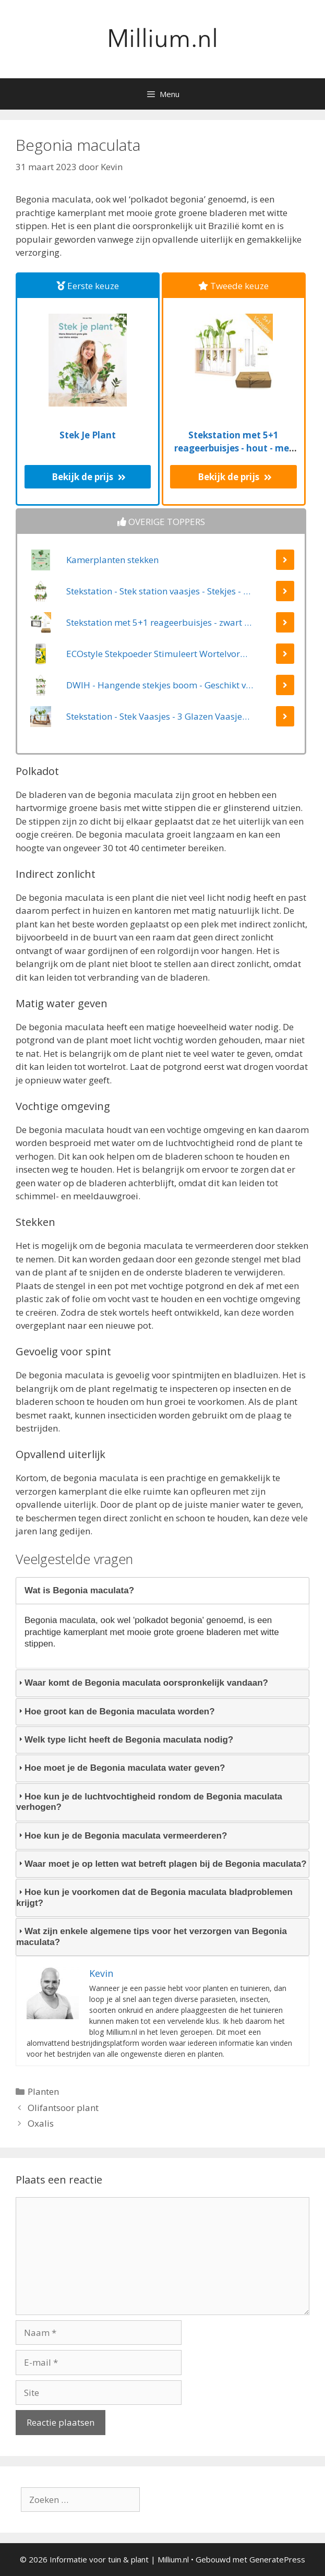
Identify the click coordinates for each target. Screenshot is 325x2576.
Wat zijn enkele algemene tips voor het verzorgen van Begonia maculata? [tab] (151, 1936)
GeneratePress (277, 2559)
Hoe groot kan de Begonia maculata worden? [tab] (115, 1711)
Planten (43, 2091)
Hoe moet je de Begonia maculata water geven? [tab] (120, 1768)
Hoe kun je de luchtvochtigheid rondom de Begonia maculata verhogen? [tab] (149, 1802)
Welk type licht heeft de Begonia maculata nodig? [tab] (124, 1740)
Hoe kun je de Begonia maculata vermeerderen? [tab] (121, 1836)
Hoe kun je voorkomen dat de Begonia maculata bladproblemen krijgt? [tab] (154, 1897)
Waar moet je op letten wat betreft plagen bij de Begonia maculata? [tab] (161, 1864)
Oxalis (41, 2123)
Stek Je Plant (87, 435)
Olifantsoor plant (63, 2108)
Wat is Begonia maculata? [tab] (75, 1590)
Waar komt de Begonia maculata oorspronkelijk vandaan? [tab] (142, 1683)
